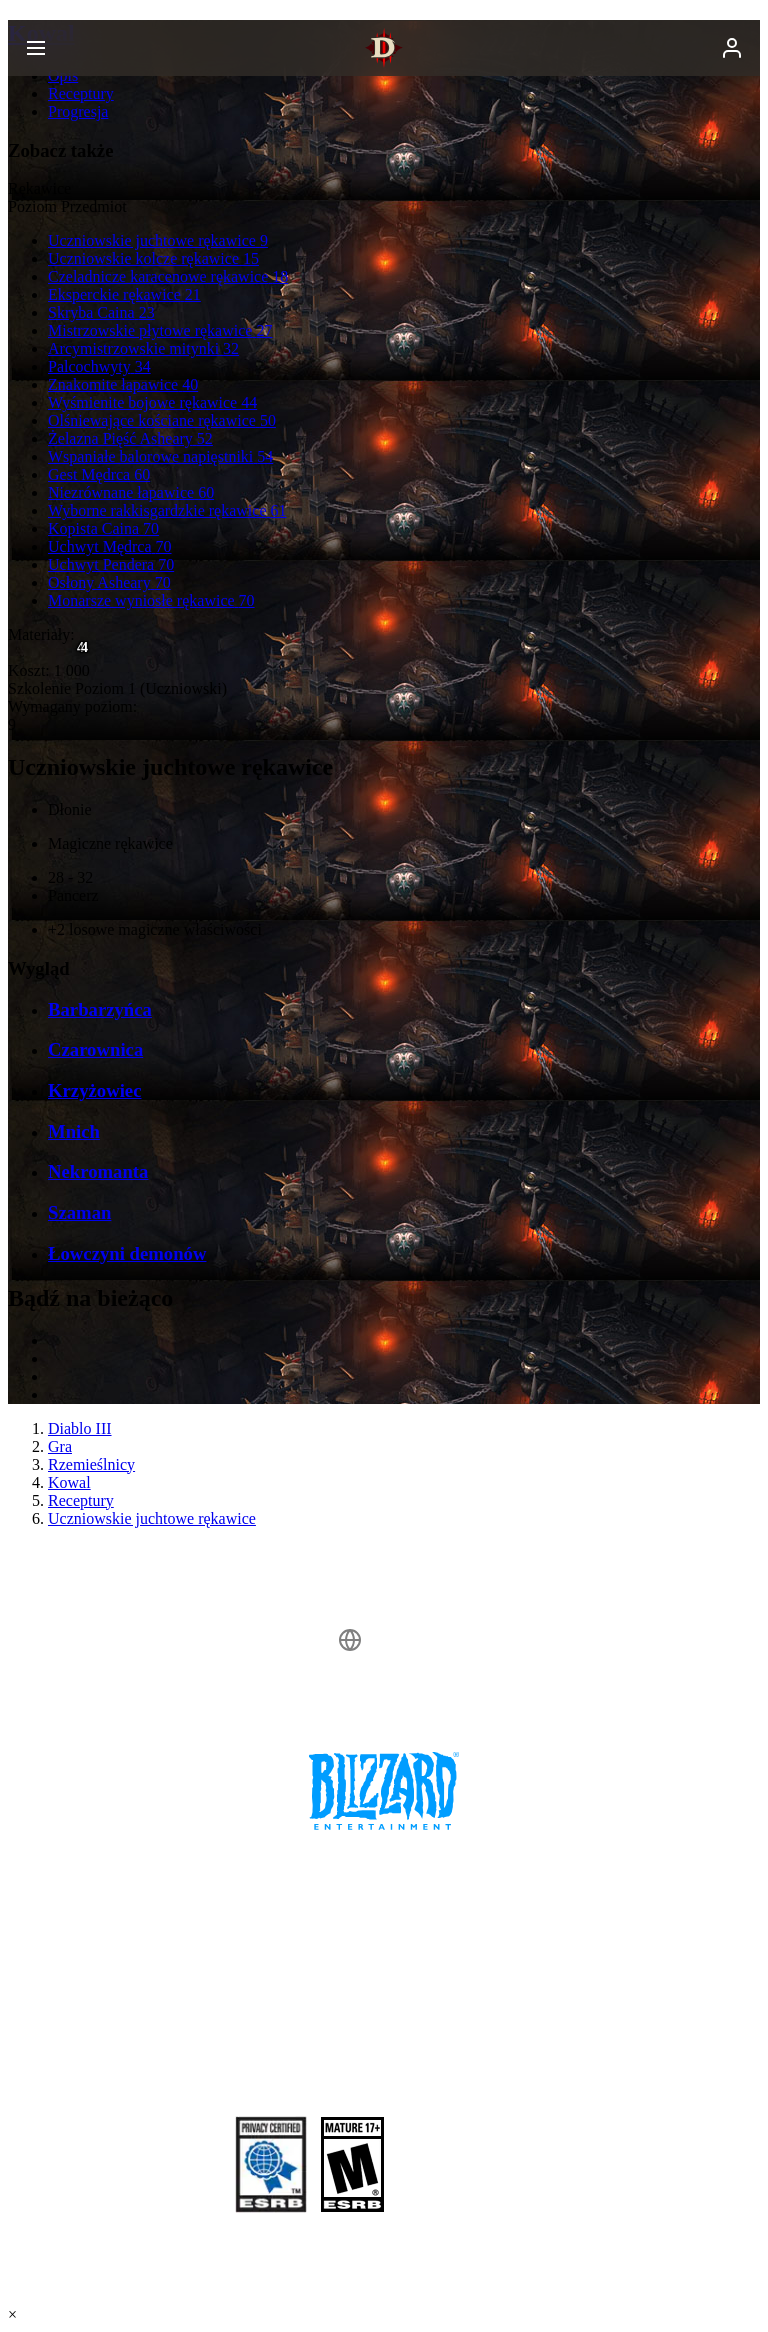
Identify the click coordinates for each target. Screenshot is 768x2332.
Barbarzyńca (100, 1009)
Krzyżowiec (94, 1090)
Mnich (74, 1131)
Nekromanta (98, 1171)
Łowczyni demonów (127, 1253)
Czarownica (95, 1049)
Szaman (79, 1212)
